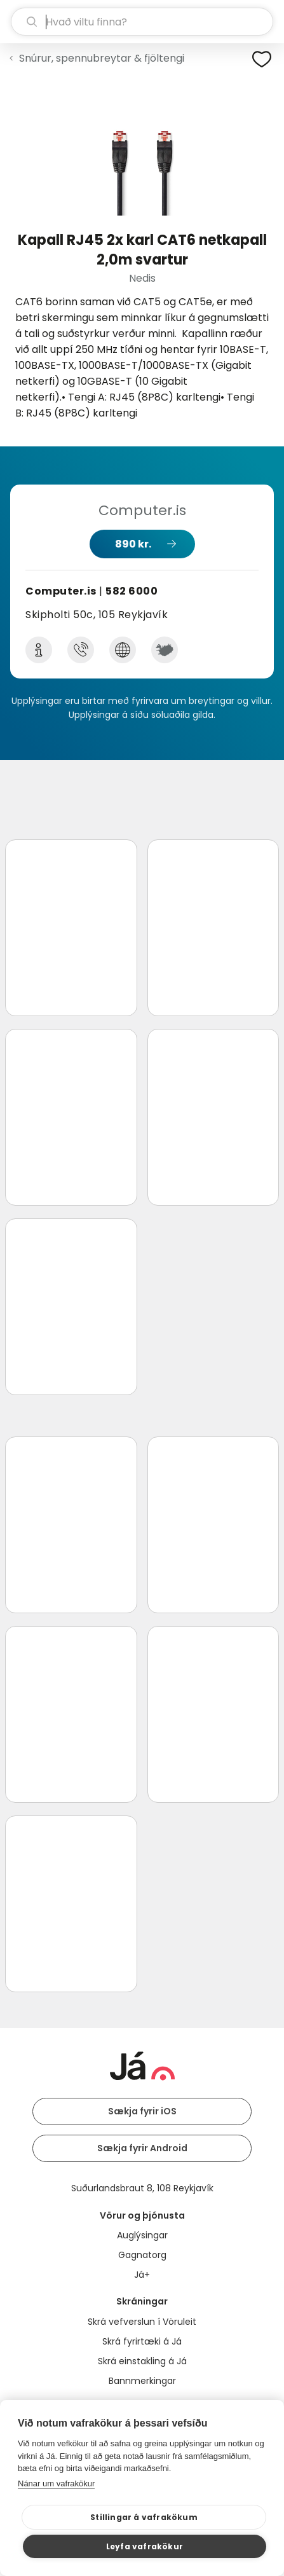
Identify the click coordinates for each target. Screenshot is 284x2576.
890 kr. (133, 544)
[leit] (142, 21)
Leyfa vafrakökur (144, 2546)
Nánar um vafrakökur (56, 2483)
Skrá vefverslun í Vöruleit (142, 2321)
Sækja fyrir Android (142, 2148)
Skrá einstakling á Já (142, 2361)
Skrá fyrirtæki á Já (142, 2341)
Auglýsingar (142, 2235)
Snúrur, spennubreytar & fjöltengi (101, 58)
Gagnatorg (142, 2255)
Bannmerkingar (142, 2380)
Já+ (142, 2274)
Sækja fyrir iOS (142, 2111)
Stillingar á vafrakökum (144, 2517)
